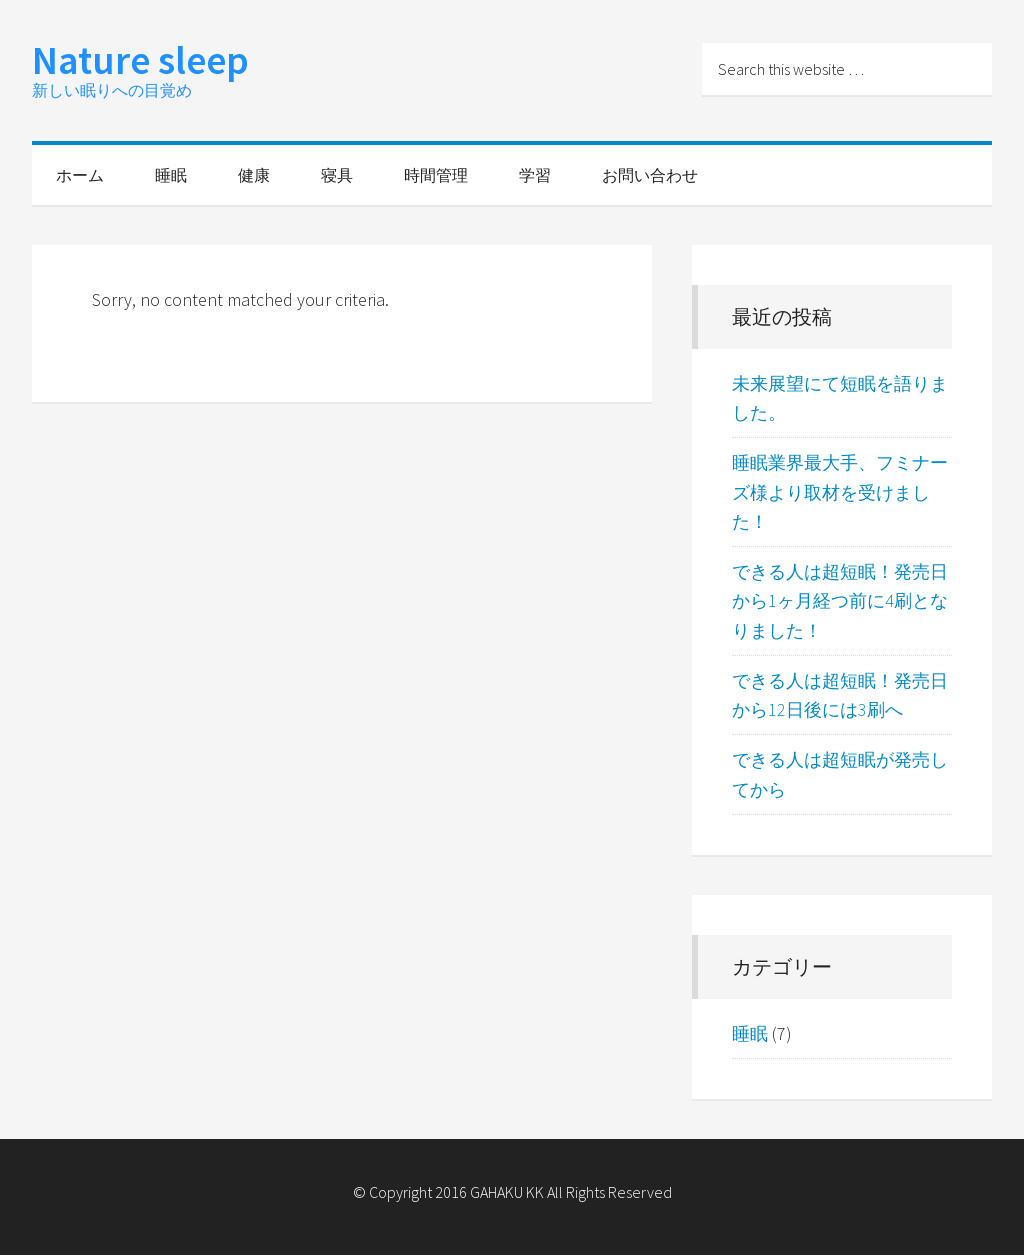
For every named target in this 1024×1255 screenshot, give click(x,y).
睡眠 (750, 1033)
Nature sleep (140, 60)
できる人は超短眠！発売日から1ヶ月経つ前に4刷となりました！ (840, 601)
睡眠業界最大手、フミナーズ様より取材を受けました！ (840, 492)
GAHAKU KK (507, 1192)
